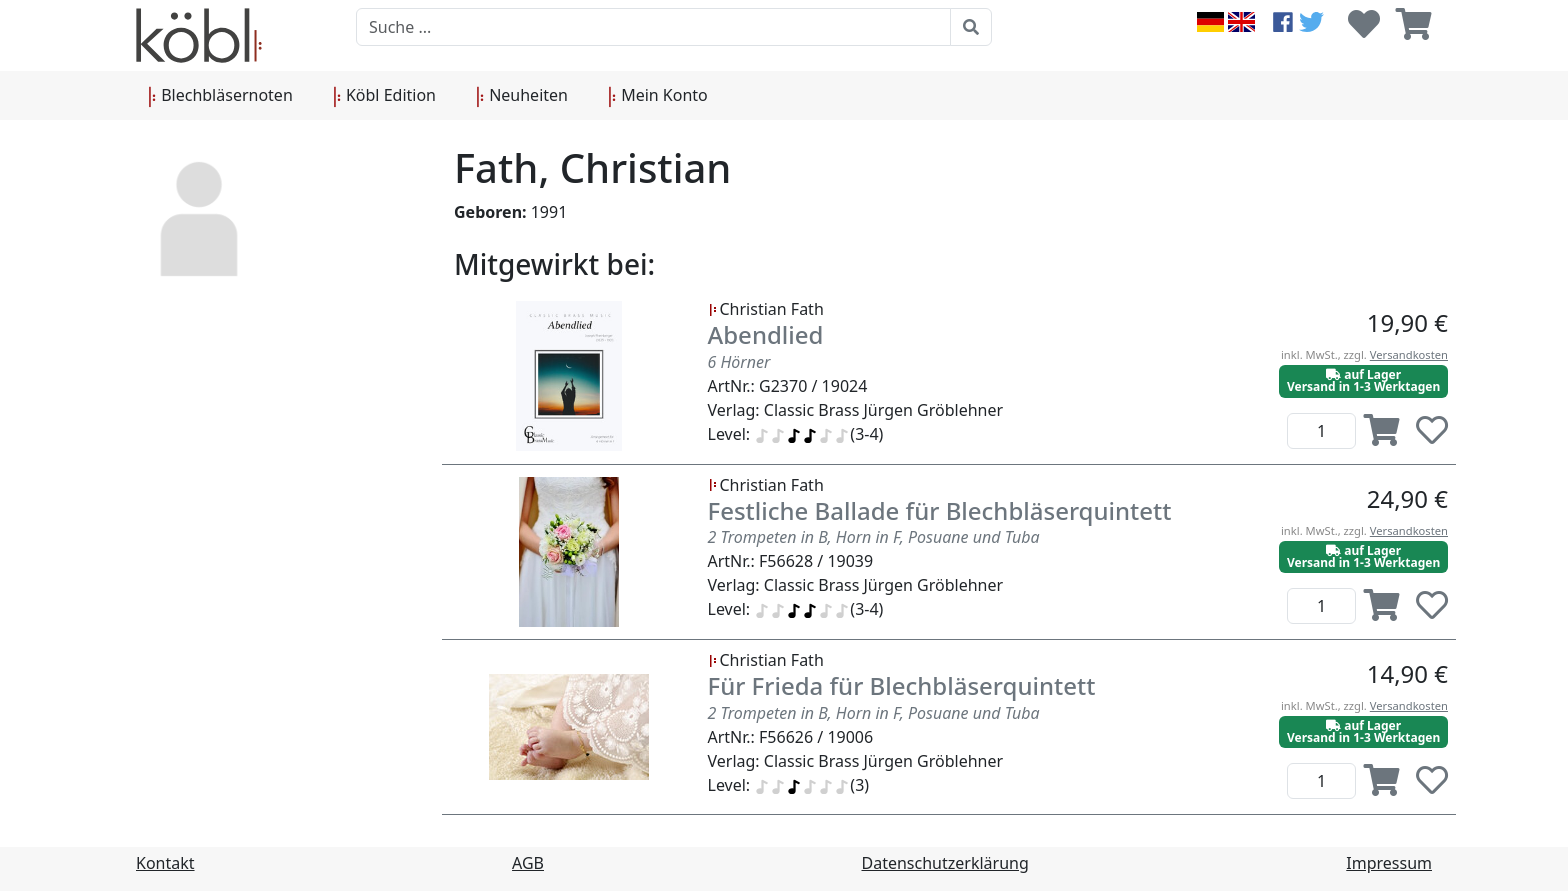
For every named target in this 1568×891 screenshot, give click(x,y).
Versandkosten (1409, 354)
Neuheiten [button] (522, 96)
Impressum (1389, 863)
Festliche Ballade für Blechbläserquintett (940, 510)
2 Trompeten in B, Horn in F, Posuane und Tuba (874, 537)
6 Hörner (739, 362)
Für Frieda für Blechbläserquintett (902, 685)
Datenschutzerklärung (945, 863)
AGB (528, 863)
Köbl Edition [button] (384, 96)
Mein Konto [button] (658, 96)
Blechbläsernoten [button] (220, 96)
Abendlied (766, 334)
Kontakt (165, 863)
